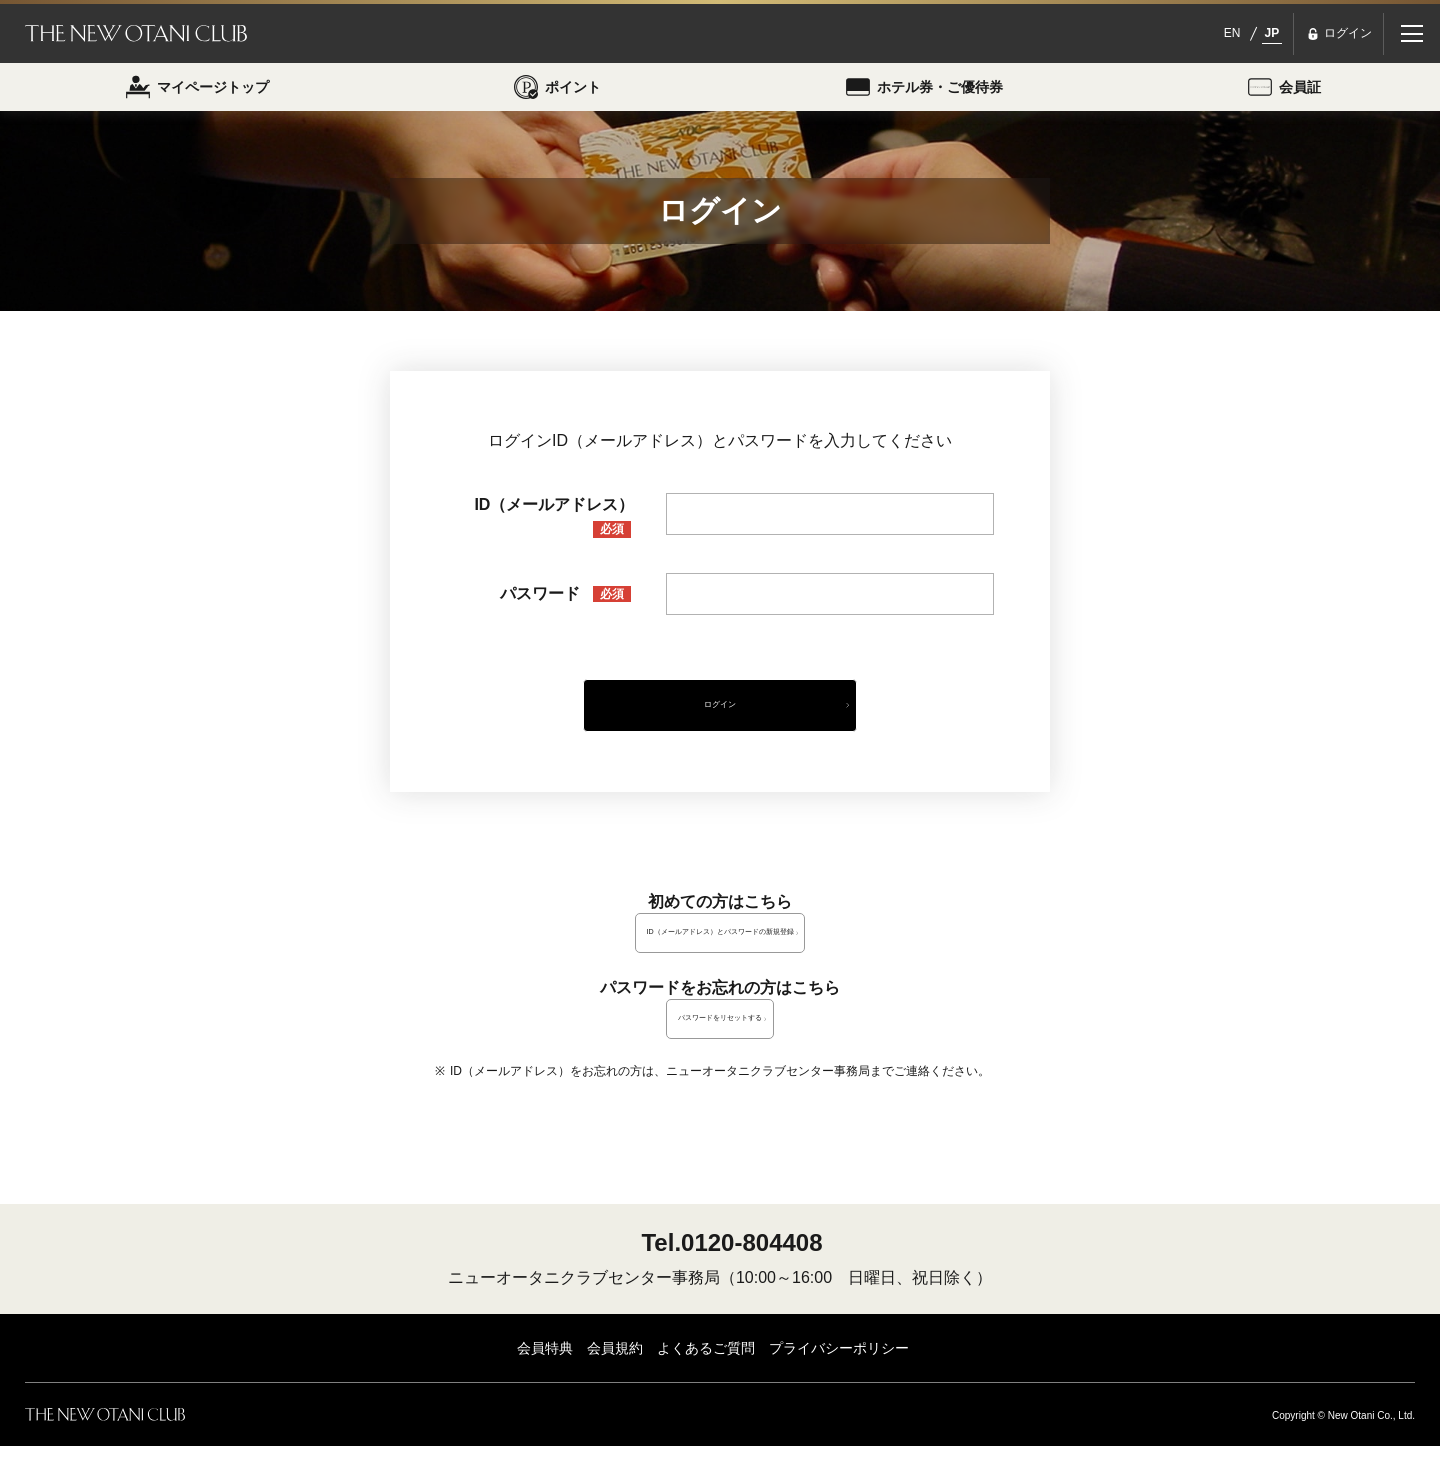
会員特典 (545, 1366)
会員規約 (615, 1366)
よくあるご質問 (706, 1366)
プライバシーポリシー (839, 1366)
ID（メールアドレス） (554, 526)
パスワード (566, 602)
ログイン (720, 718)
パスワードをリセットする (720, 1036)
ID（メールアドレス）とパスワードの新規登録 (720, 950)
